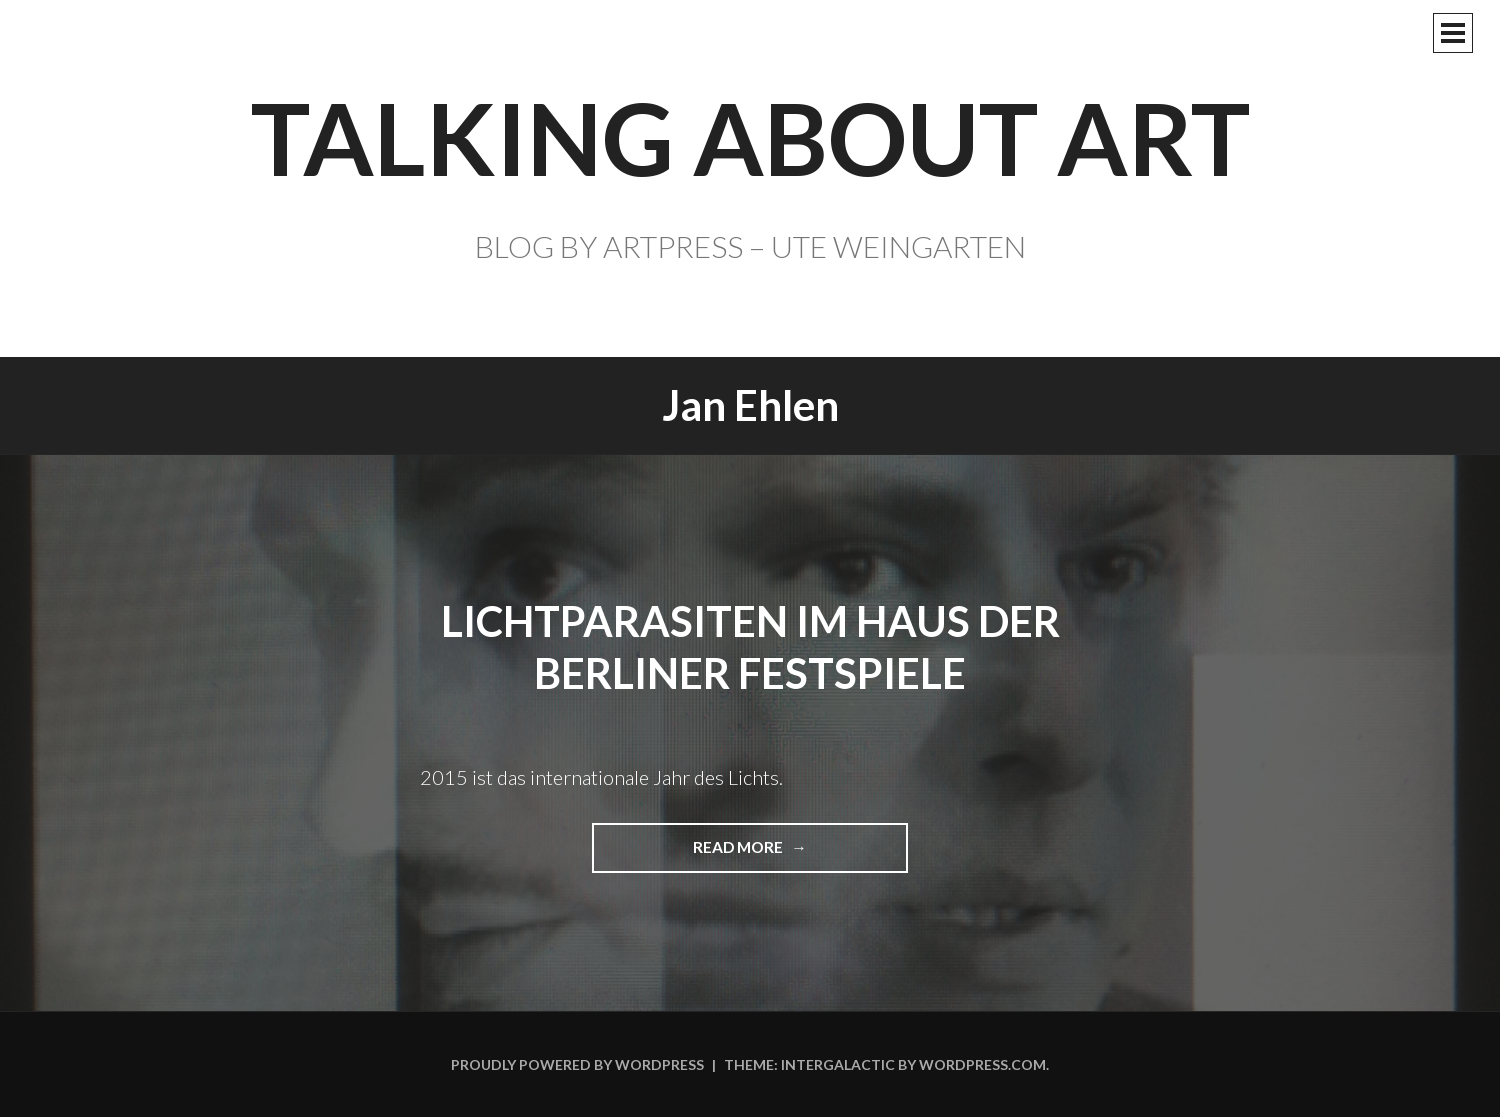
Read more (746, 854)
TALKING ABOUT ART (750, 137)
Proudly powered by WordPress (577, 1064)
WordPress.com (982, 1064)
